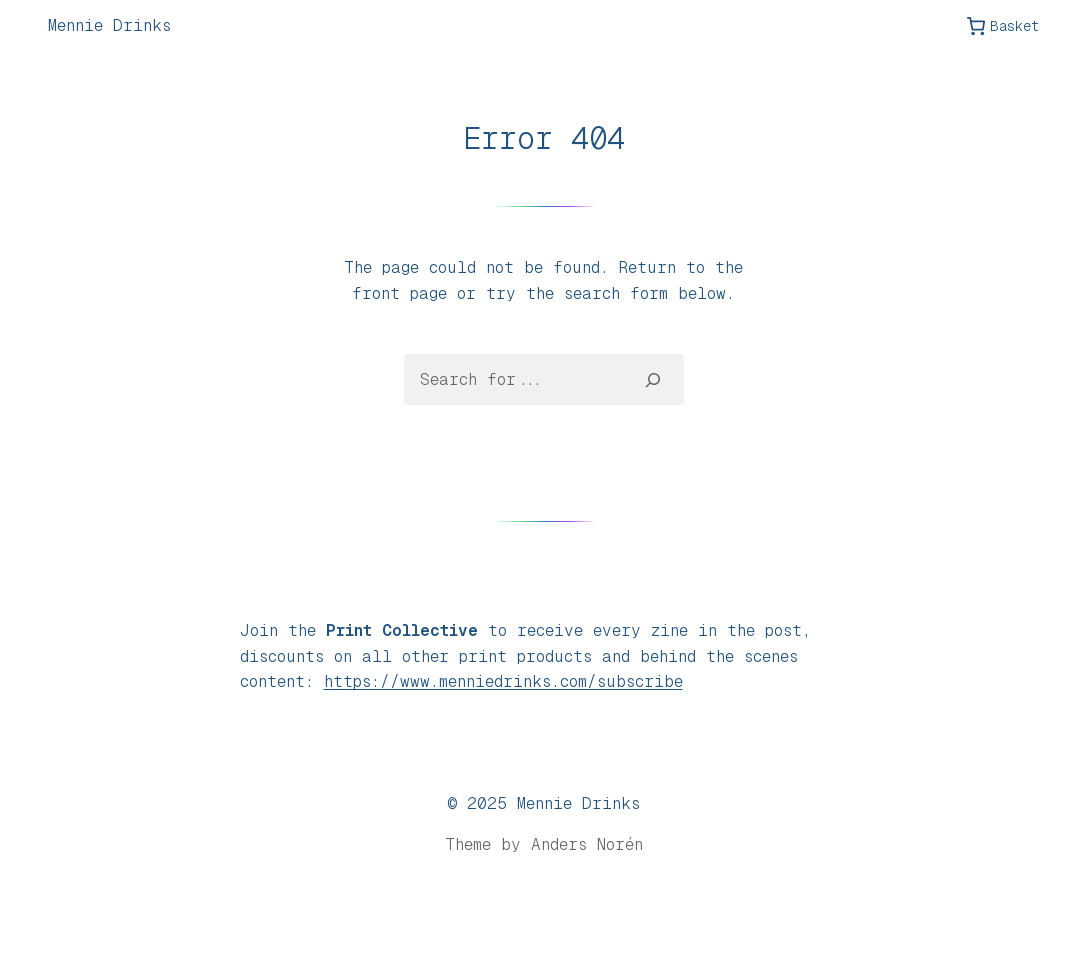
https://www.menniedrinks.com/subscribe (503, 681)
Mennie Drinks (109, 25)
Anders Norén (587, 844)
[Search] (652, 379)
